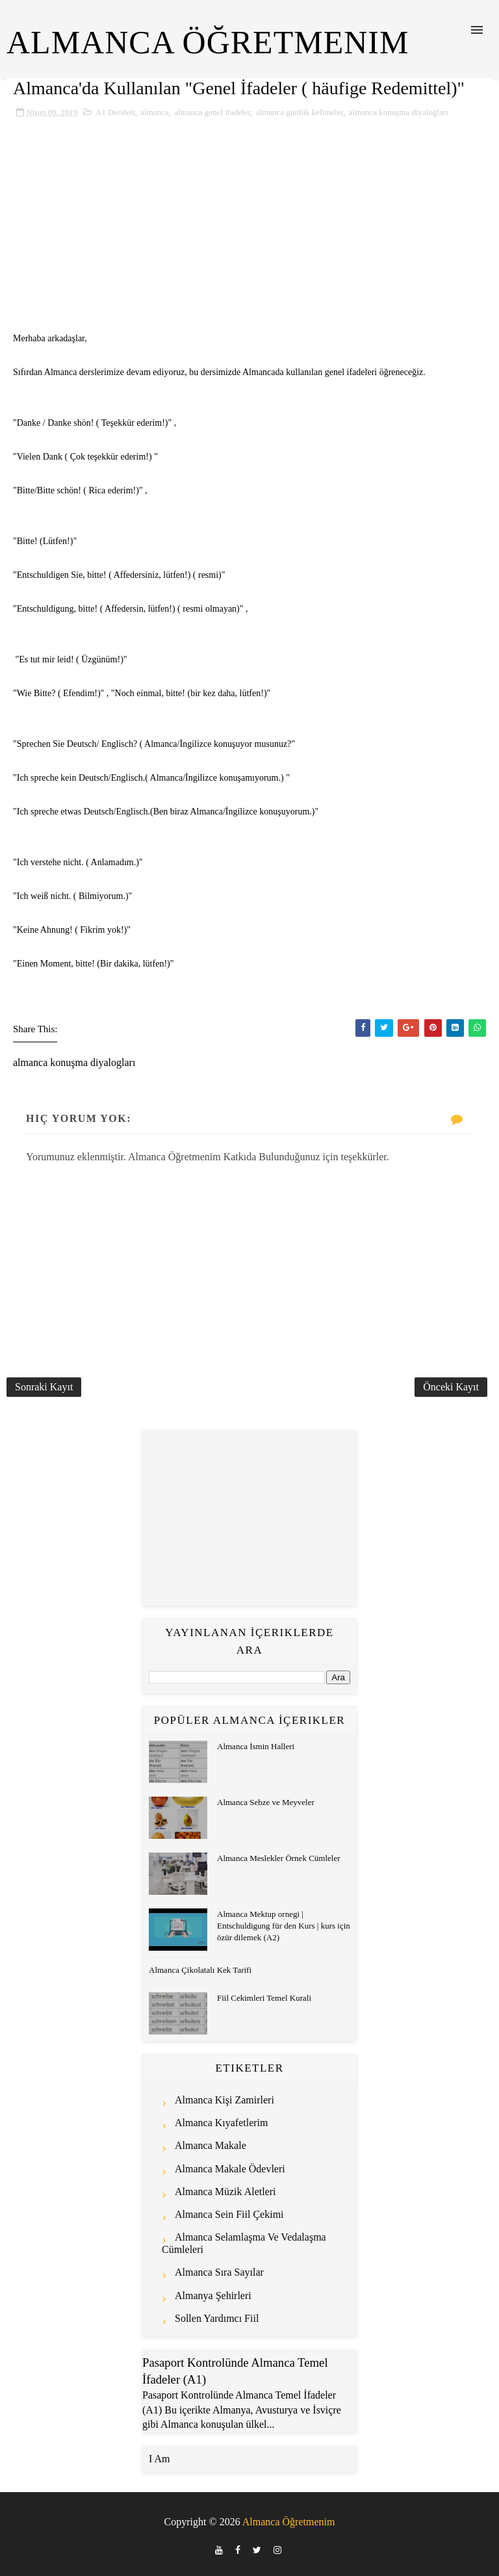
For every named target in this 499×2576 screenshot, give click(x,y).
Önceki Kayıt (451, 1386)
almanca (154, 112)
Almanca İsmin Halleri (255, 1746)
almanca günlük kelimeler (299, 112)
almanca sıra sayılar (219, 2272)
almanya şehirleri (213, 2295)
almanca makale (210, 2145)
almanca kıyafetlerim (221, 2122)
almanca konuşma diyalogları (398, 112)
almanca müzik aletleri (225, 2191)
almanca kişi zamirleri (224, 2099)
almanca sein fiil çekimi (229, 2214)
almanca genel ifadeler (212, 112)
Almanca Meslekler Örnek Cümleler (278, 1858)
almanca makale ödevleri (230, 2168)
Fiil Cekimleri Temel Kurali (264, 1998)
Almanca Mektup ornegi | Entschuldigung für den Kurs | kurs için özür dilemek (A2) (283, 1925)
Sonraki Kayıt (44, 1386)
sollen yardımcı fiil (217, 2318)
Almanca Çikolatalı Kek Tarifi (200, 1970)
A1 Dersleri (115, 112)
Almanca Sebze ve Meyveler (265, 1802)
